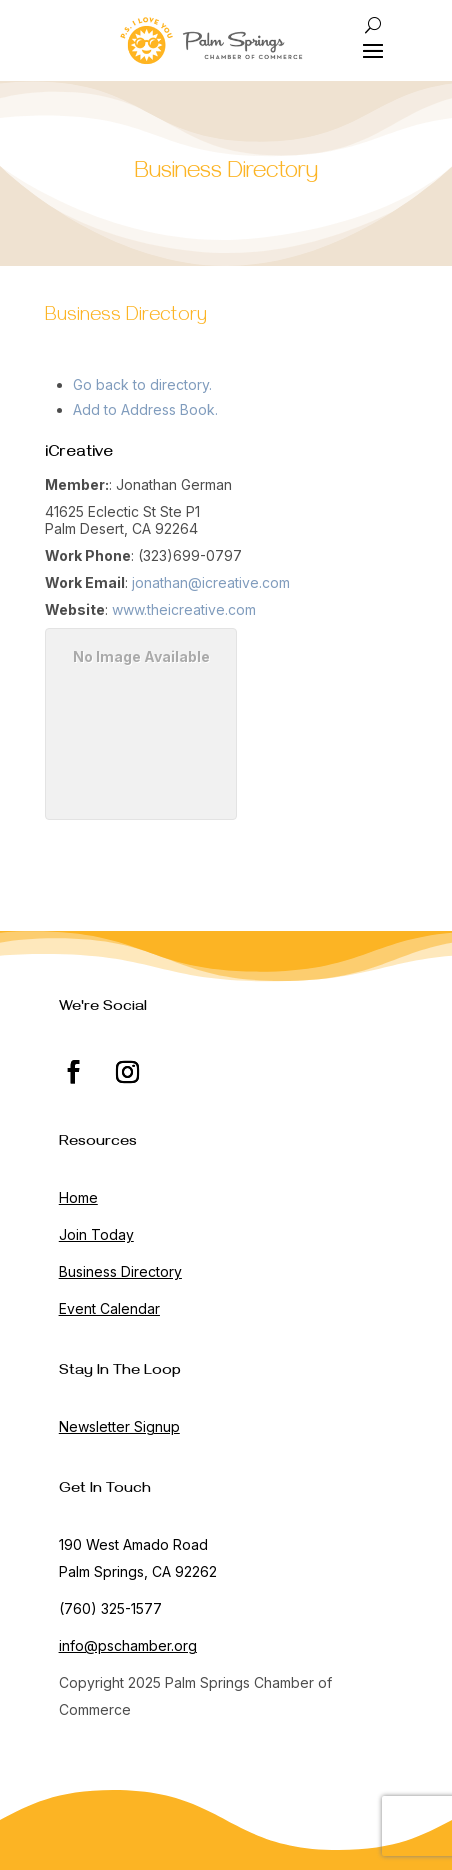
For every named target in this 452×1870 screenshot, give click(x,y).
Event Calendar (109, 1308)
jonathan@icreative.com (211, 582)
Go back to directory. (142, 384)
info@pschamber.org (128, 1645)
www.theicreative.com (184, 609)
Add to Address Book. (145, 409)
